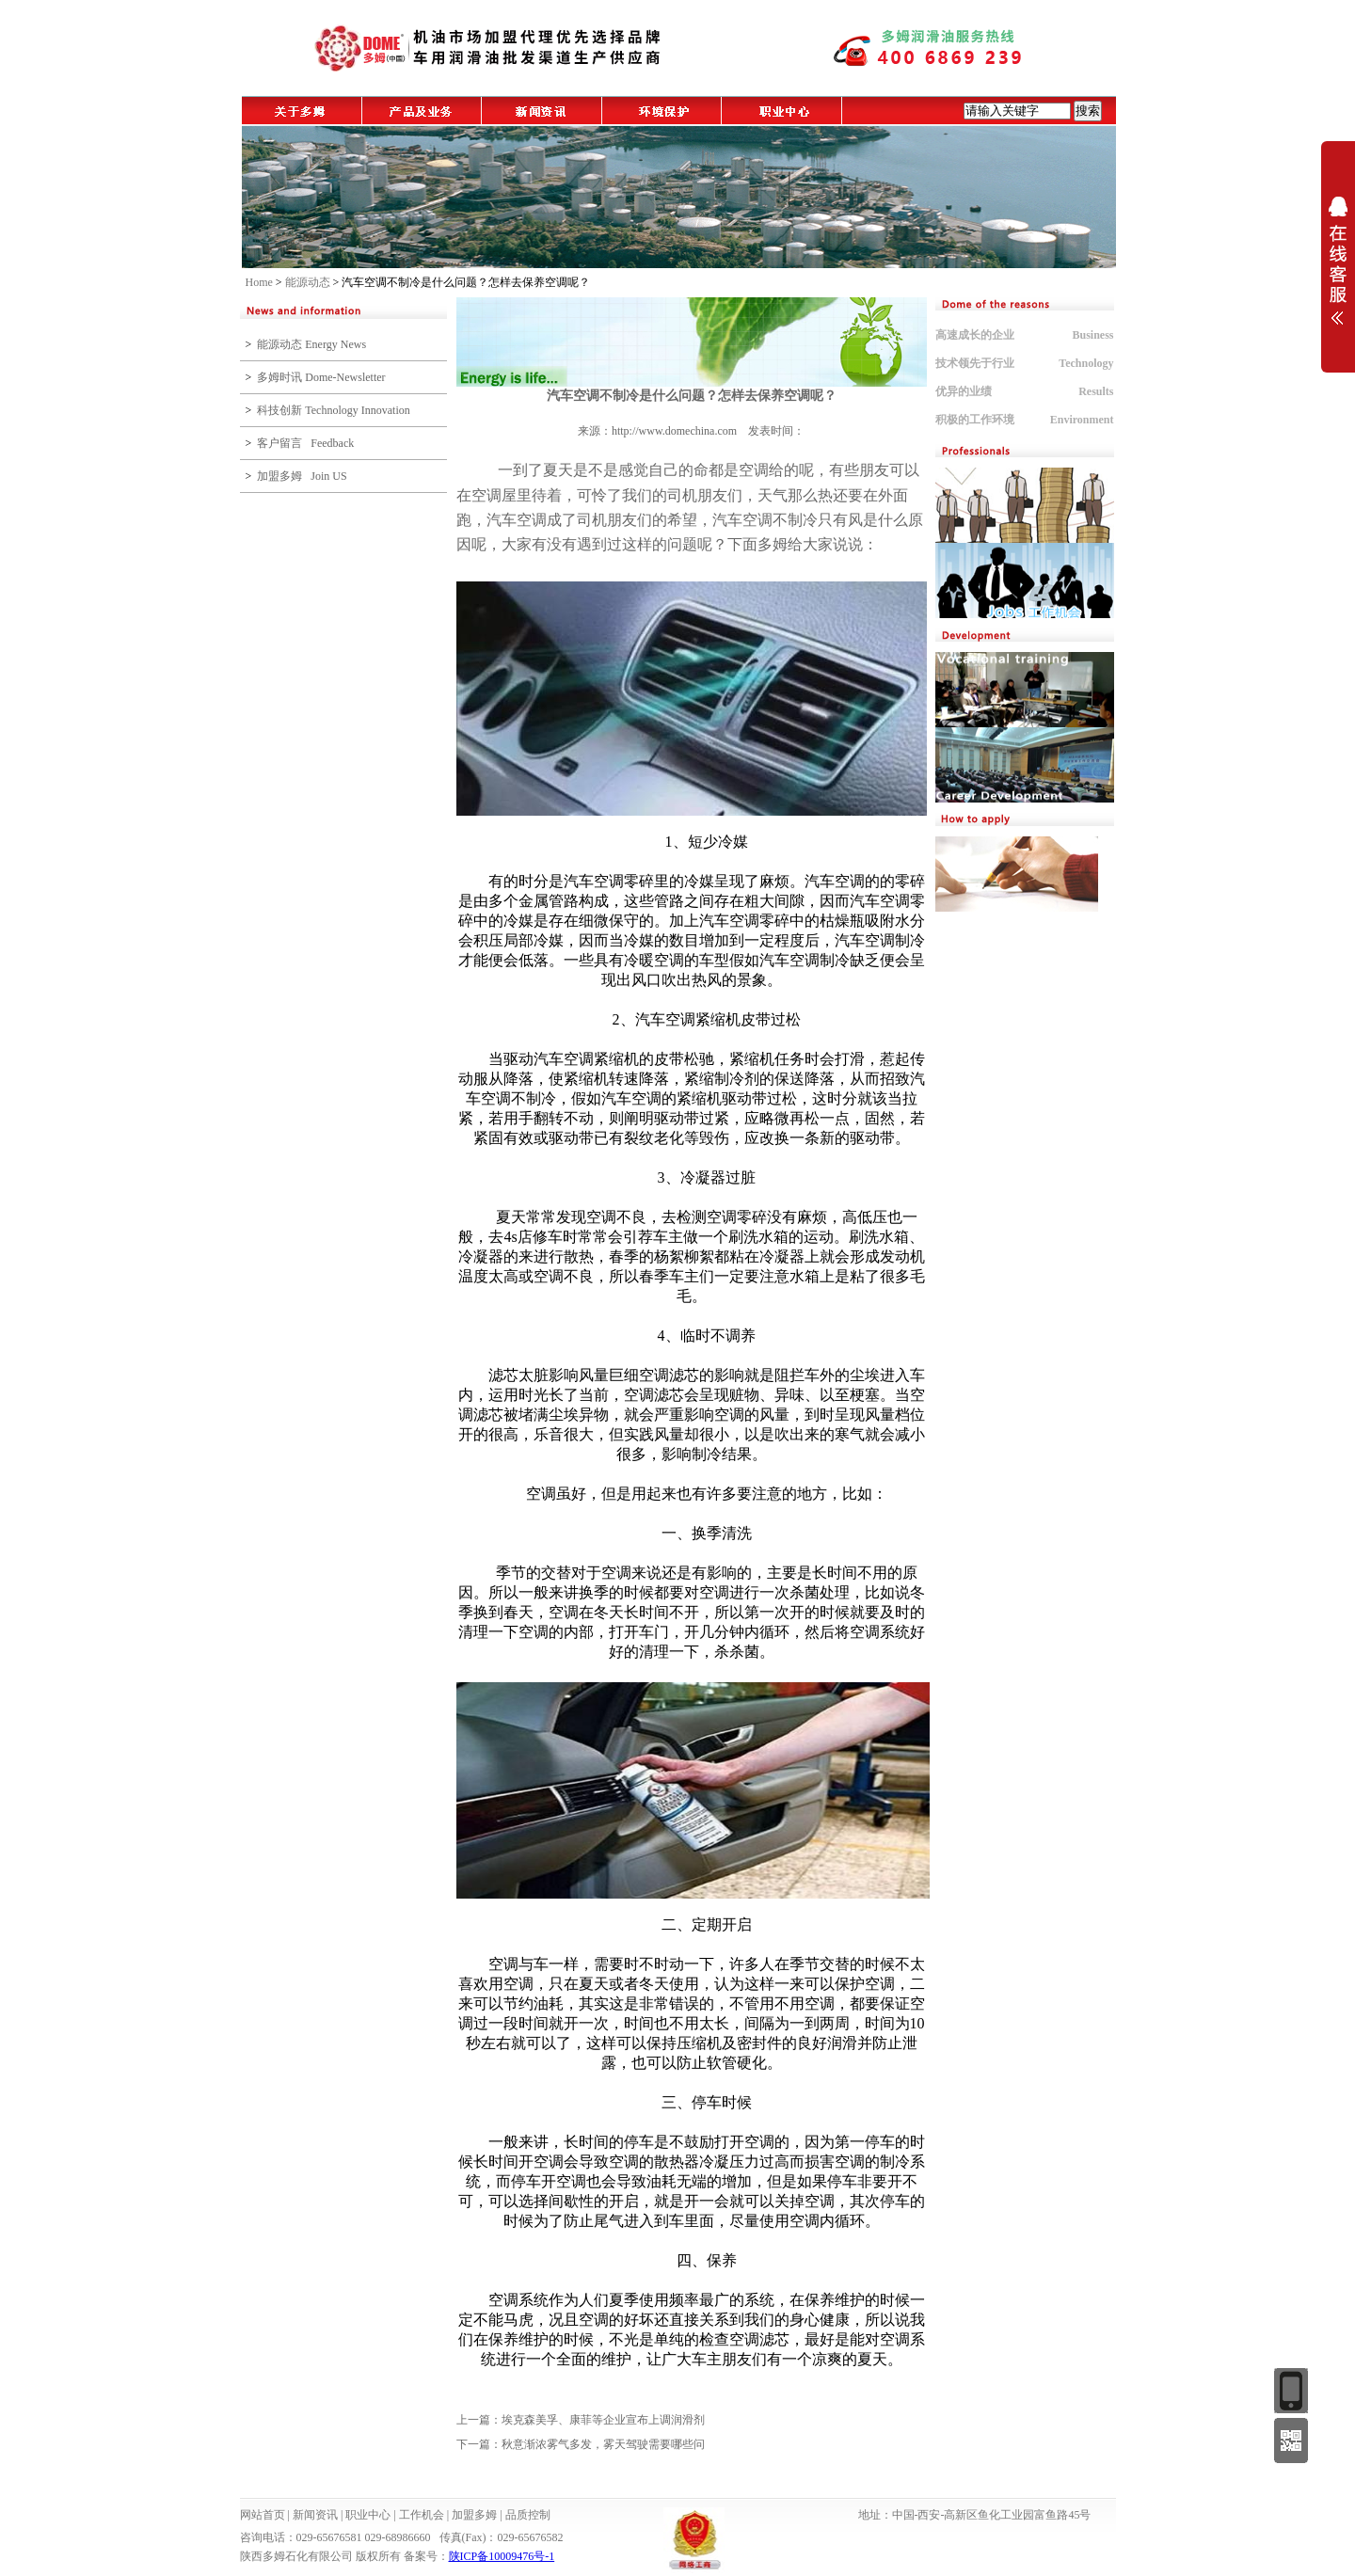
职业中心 (368, 2514)
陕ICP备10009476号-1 (502, 2556)
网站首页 (262, 2514)
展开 (1338, 260)
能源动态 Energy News (311, 344)
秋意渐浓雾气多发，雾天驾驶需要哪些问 (603, 2444)
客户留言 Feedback (305, 443)
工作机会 (421, 2514)
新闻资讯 (315, 2514)
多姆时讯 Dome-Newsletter (321, 377)
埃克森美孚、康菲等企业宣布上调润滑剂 (603, 2419)
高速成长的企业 (974, 335)
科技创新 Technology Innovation (333, 410)
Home (259, 282)
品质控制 (527, 2514)
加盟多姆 (474, 2514)
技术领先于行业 (974, 363)
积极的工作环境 (974, 419)
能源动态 (307, 282)
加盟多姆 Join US (301, 476)
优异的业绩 (963, 391)
